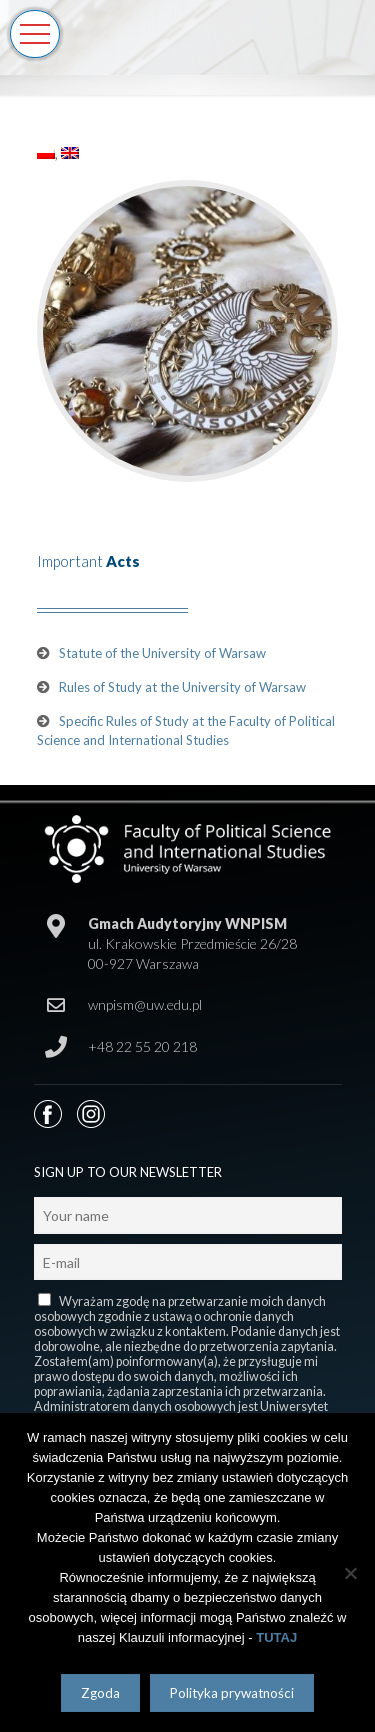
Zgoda (100, 1693)
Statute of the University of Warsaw (162, 653)
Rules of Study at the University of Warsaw (182, 687)
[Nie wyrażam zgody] (350, 1573)
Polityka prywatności (232, 1693)
